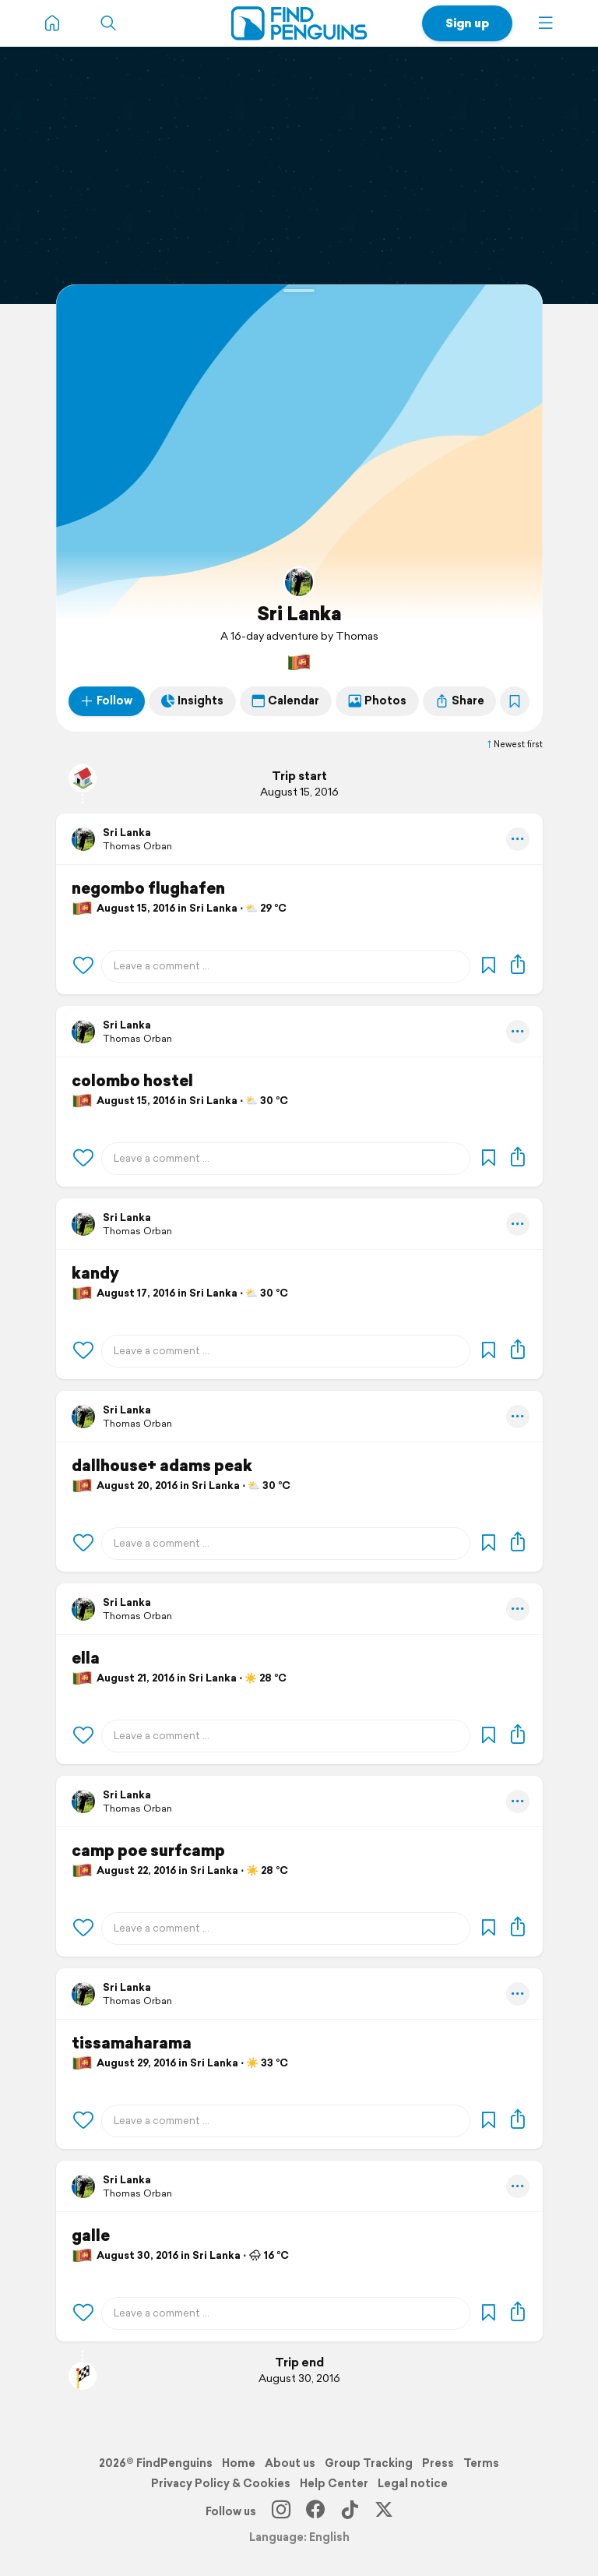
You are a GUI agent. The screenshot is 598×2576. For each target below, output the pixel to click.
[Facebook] (315, 2511)
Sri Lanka (299, 613)
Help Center (334, 2483)
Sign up (467, 23)
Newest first (514, 744)
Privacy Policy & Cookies (220, 2483)
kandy (95, 1273)
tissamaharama (132, 2043)
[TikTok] (349, 2511)
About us (290, 2463)
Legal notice (413, 2483)
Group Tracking (369, 2463)
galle (91, 2235)
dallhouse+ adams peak (162, 1466)
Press (438, 2463)
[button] (546, 23)
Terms (481, 2463)
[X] (384, 2511)
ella (86, 1658)
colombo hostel (132, 1081)
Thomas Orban (137, 845)
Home (238, 2463)
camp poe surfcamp (148, 1850)
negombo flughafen (148, 888)
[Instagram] (281, 2511)
